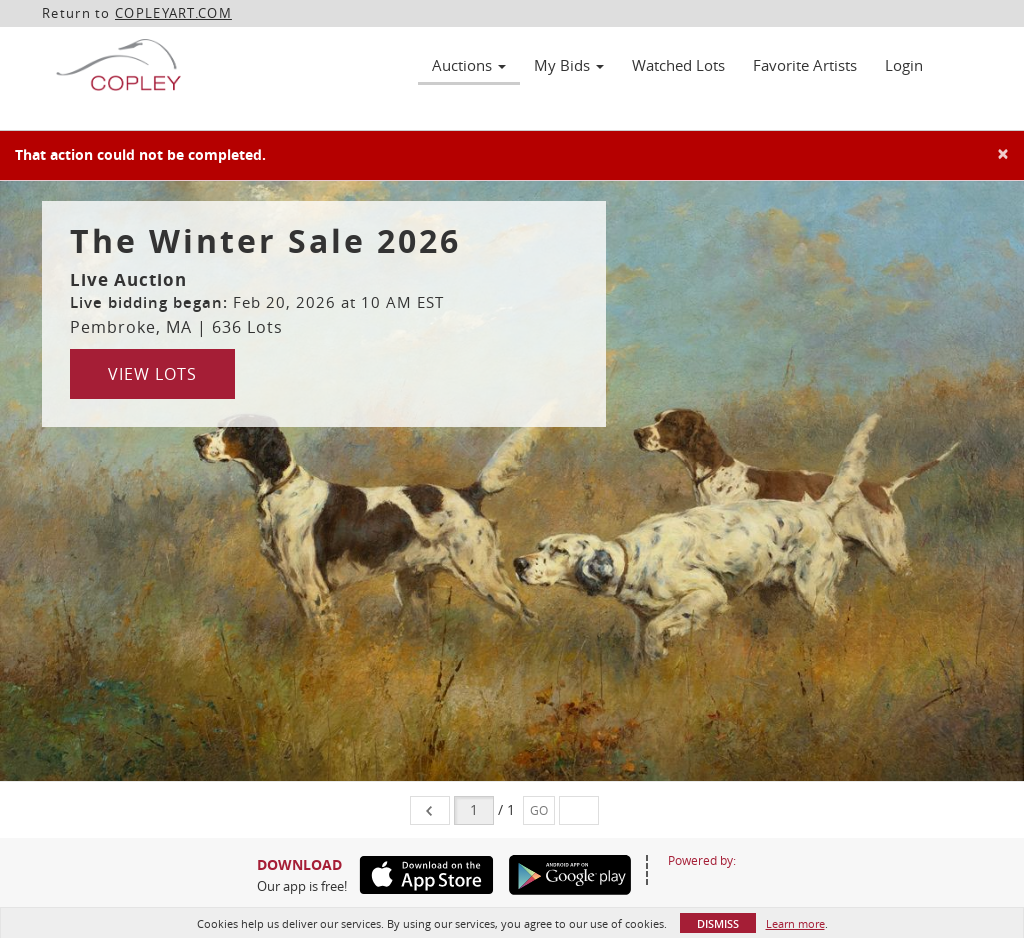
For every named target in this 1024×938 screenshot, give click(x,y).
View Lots (152, 374)
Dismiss (718, 923)
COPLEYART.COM (173, 13)
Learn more (795, 923)
